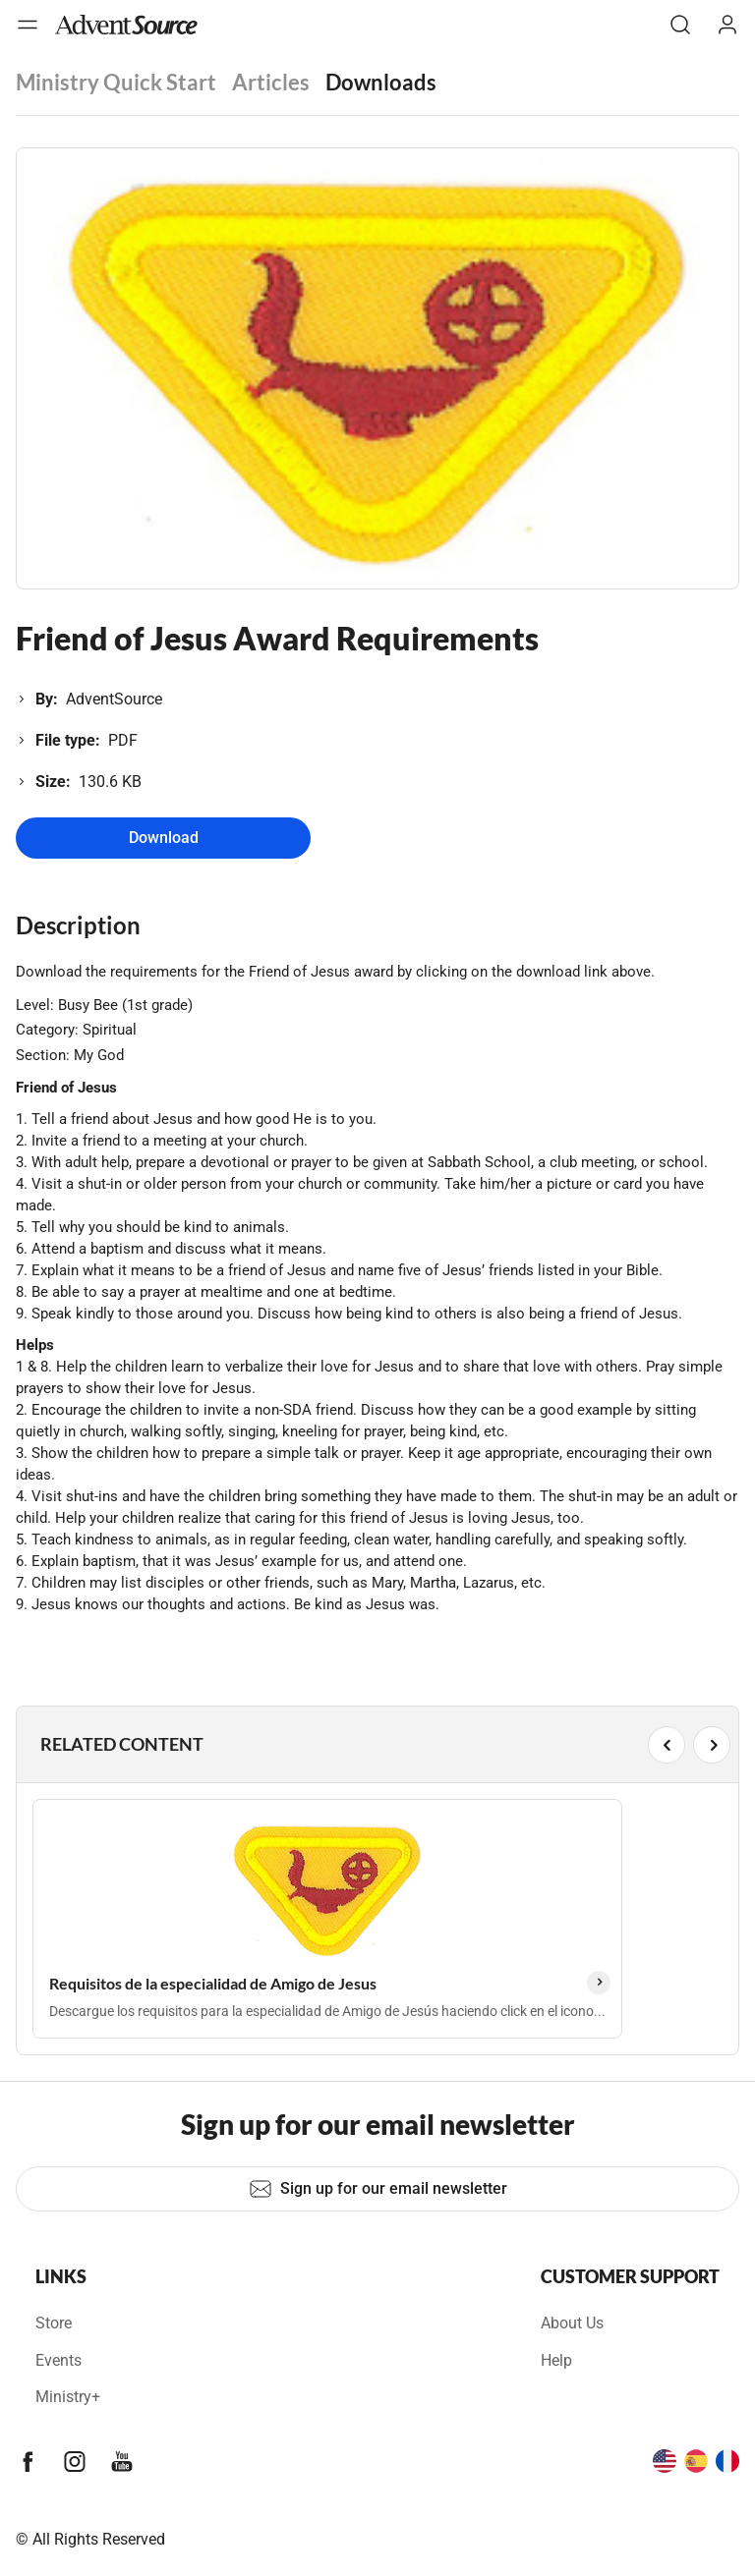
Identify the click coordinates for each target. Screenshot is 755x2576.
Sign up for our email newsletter (378, 2189)
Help (556, 2360)
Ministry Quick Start (116, 82)
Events (58, 2360)
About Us (572, 2323)
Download (164, 837)
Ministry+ (67, 2396)
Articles (271, 82)
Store (53, 2323)
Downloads (380, 82)
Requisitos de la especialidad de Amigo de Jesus (213, 1983)
